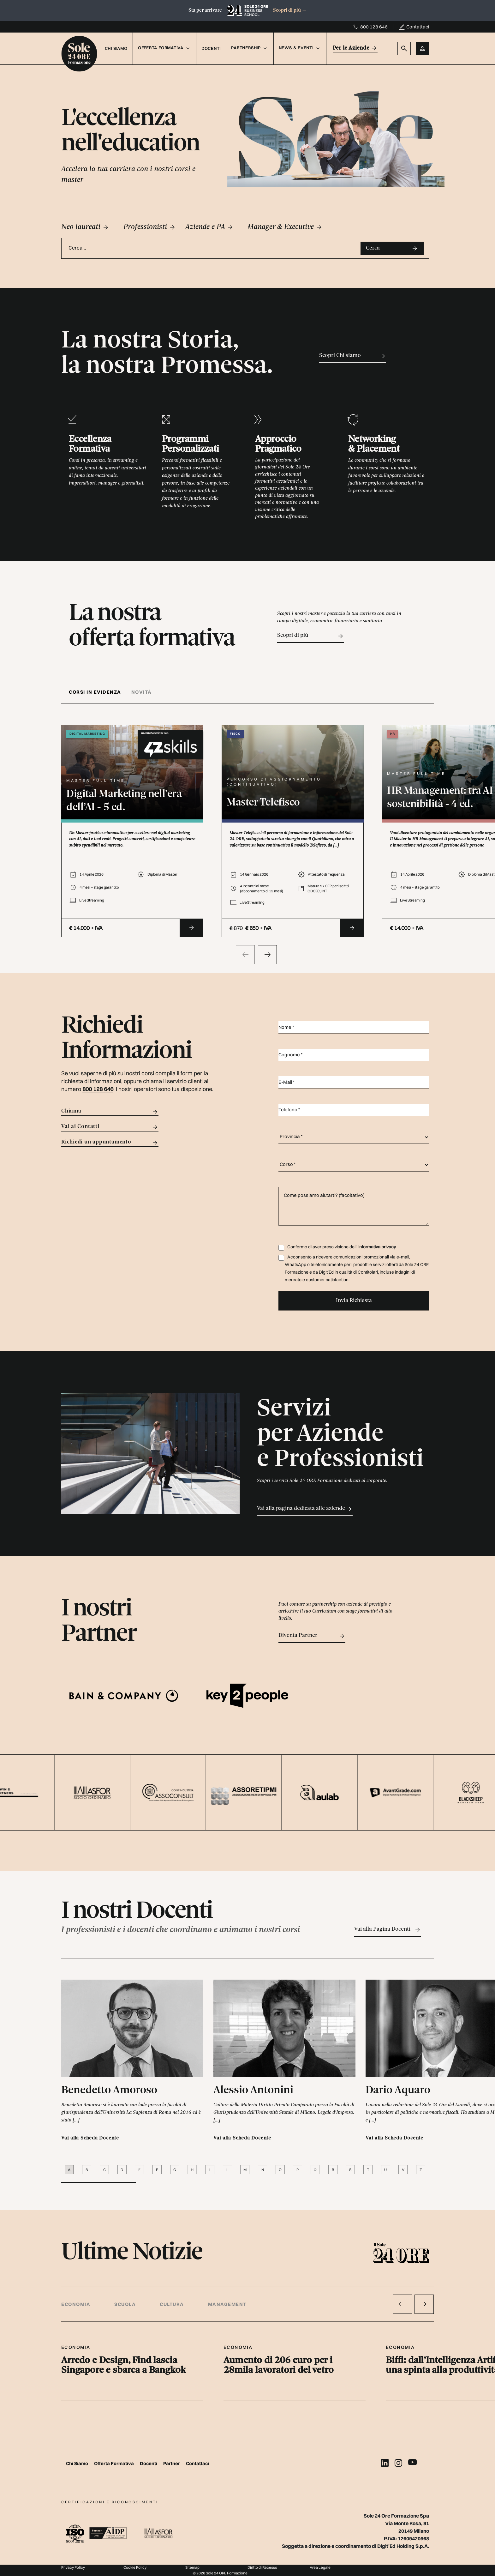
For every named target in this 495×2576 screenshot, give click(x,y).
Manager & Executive (285, 227)
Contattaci (417, 27)
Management (227, 2304)
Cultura (172, 2304)
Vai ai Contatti (109, 1127)
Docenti (211, 48)
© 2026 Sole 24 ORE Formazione (220, 2573)
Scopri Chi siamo (352, 356)
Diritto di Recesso (262, 2567)
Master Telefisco (263, 802)
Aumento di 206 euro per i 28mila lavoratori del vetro (279, 2365)
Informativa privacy (377, 1247)
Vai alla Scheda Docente (90, 2138)
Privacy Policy (73, 2567)
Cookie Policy (134, 2567)
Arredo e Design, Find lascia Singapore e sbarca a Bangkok (123, 2365)
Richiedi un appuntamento (109, 1142)
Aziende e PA (209, 227)
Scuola (125, 2304)
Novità (141, 692)
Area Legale (320, 2567)
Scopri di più (290, 10)
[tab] (97, 692)
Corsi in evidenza (95, 692)
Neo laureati (85, 227)
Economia (75, 2304)
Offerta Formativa (114, 2463)
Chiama (109, 1111)
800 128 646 (374, 27)
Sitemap (192, 2567)
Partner (172, 2463)
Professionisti (149, 227)
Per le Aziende (355, 48)
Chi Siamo (116, 48)
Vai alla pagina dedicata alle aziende (305, 1508)
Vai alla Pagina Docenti (387, 1930)
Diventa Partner (311, 1636)
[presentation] (245, 954)
